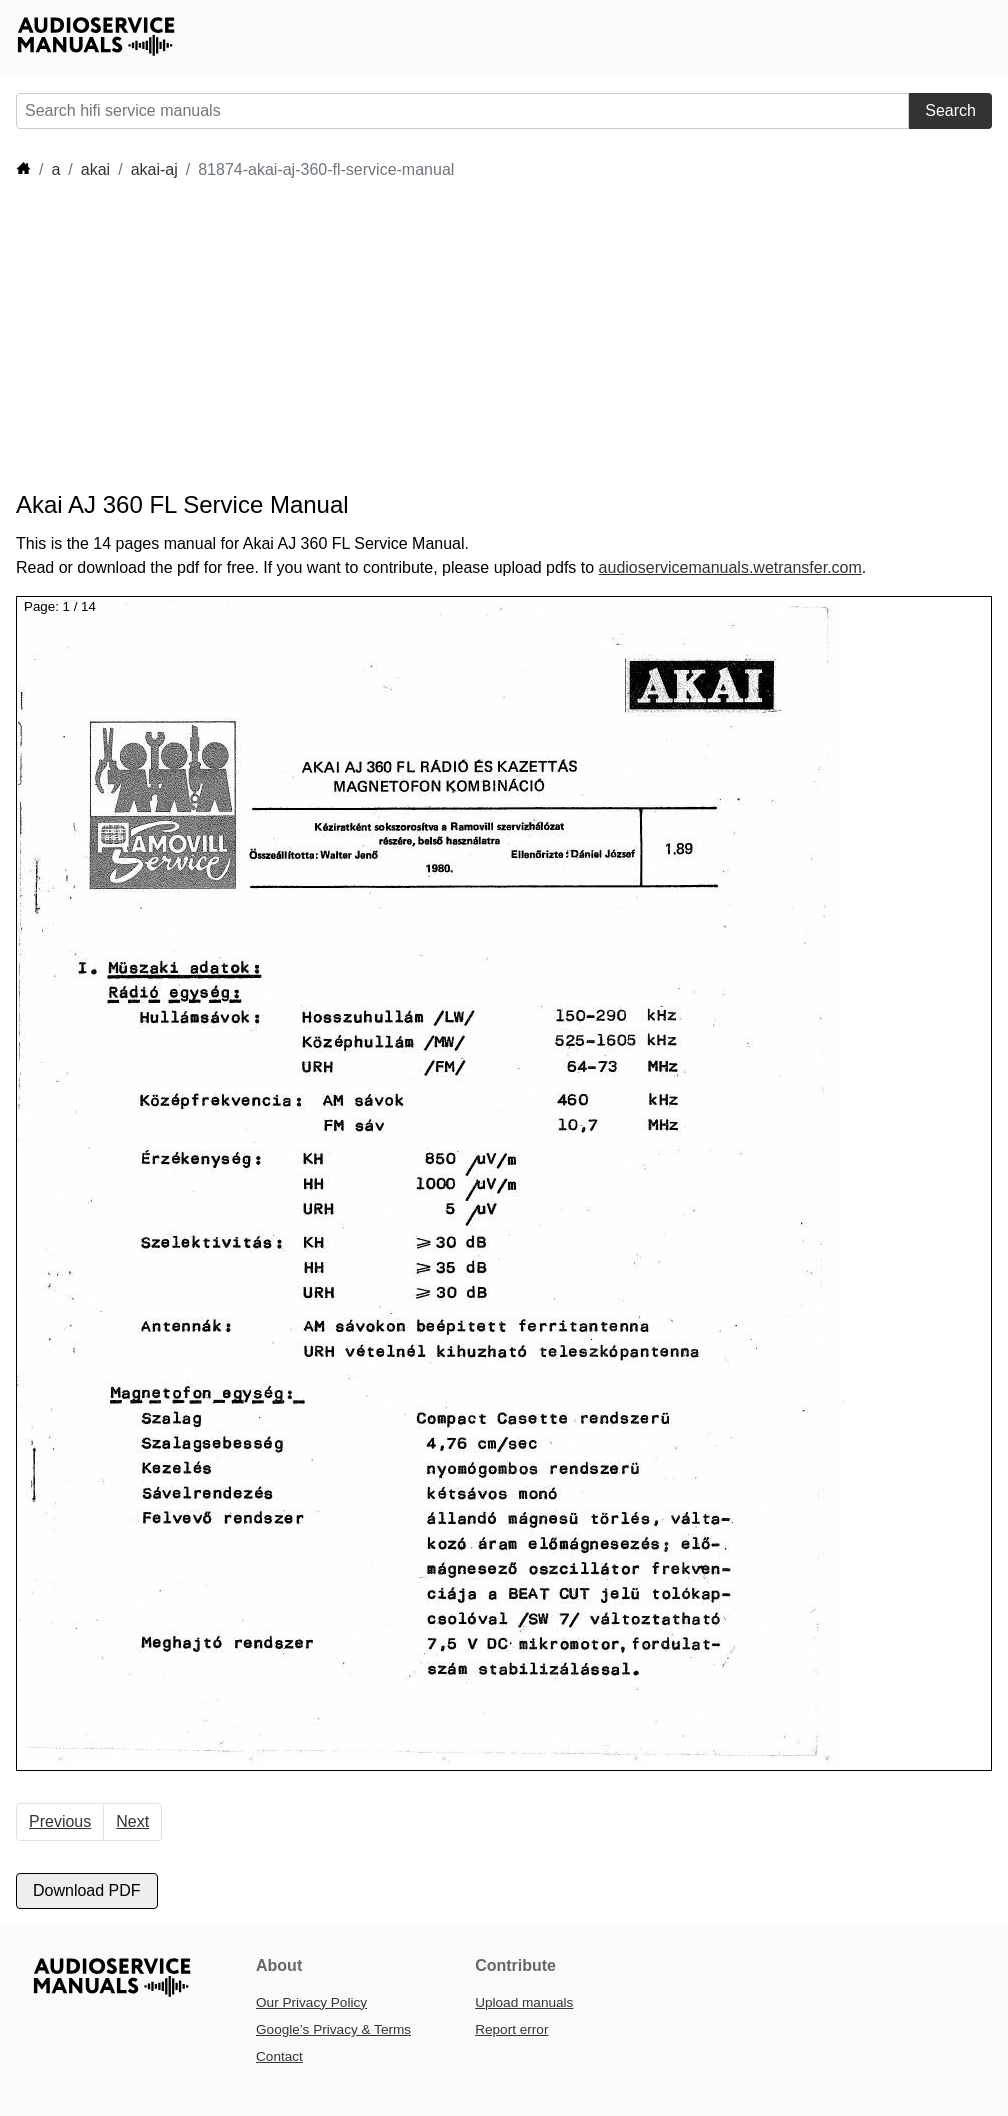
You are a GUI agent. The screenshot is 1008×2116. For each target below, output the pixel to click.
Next (132, 1821)
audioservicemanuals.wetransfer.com (730, 567)
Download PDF (87, 1890)
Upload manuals (524, 2002)
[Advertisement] (380, 336)
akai (95, 169)
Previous (60, 1821)
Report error (511, 2029)
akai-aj (154, 169)
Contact (279, 2056)
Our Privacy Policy (311, 2002)
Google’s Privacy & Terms (333, 2029)
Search (950, 110)
